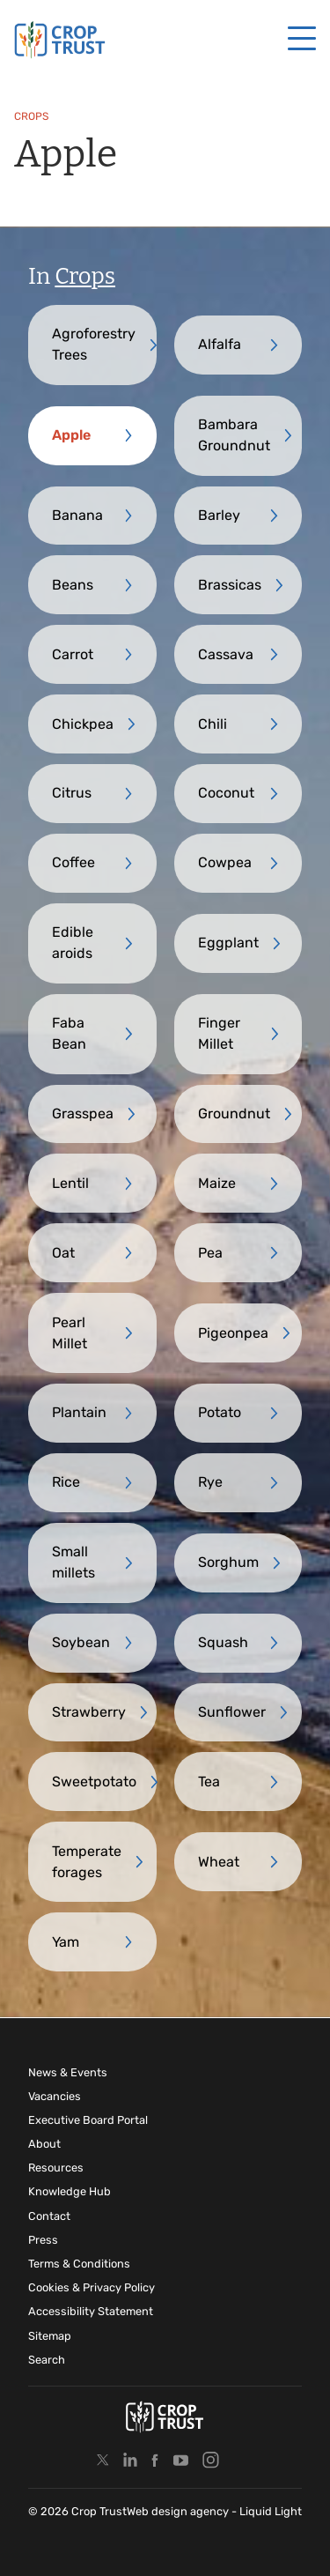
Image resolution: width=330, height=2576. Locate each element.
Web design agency (179, 2511)
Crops (85, 276)
